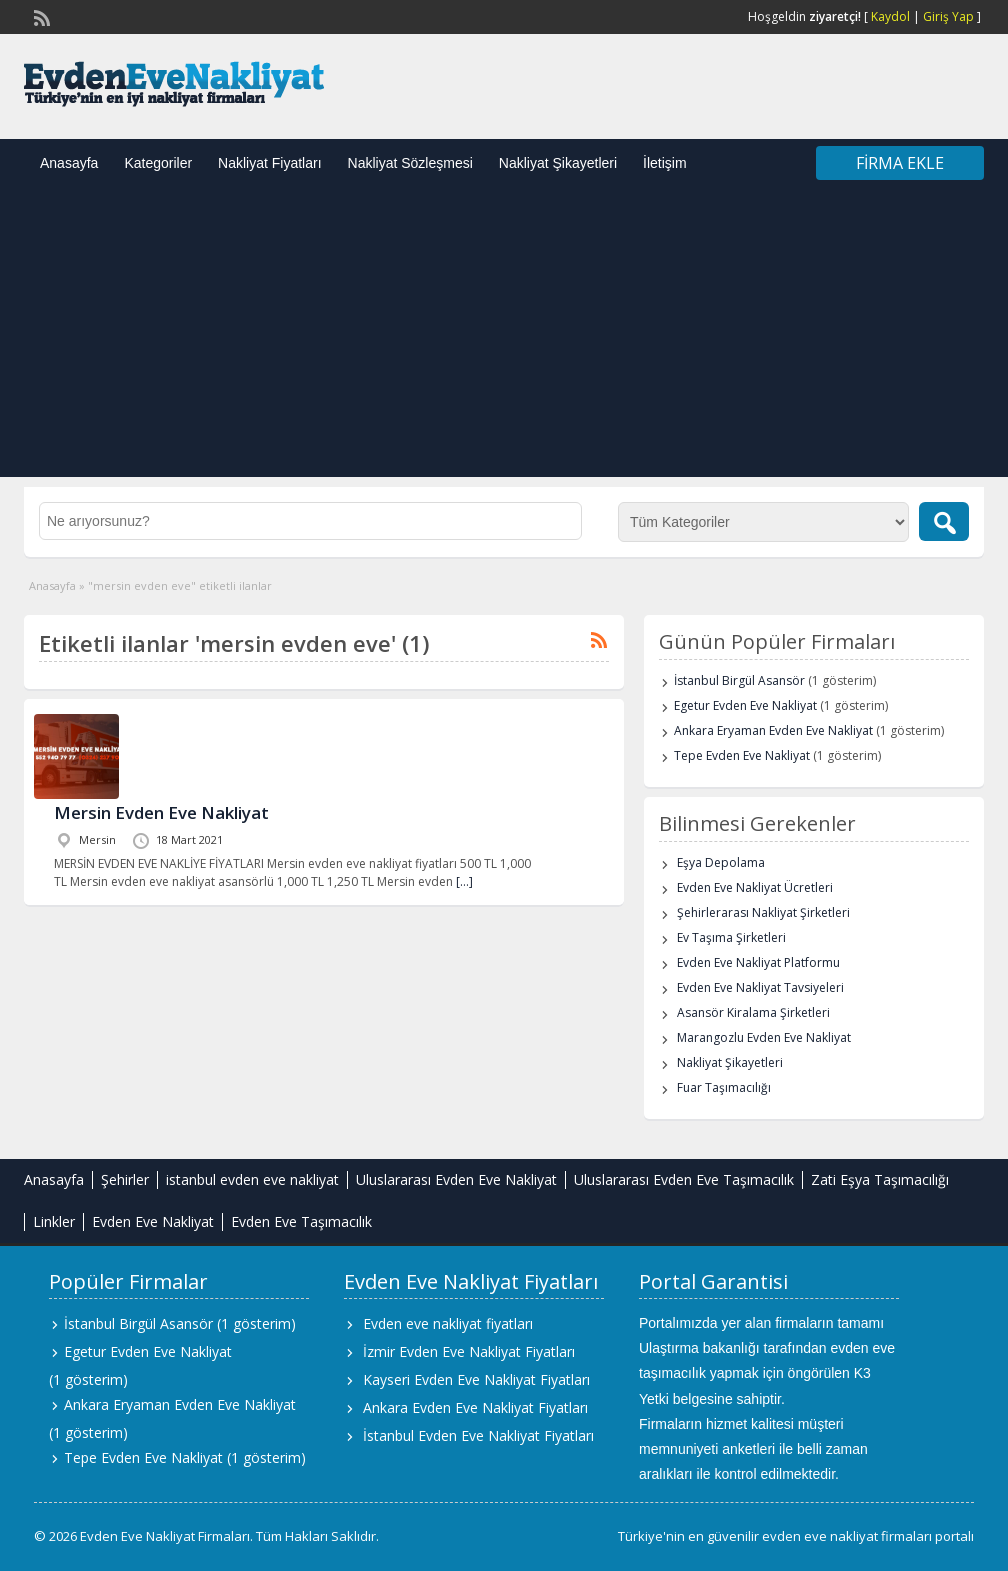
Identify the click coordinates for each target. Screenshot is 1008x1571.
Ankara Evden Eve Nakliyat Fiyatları (475, 1407)
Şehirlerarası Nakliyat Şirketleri (763, 912)
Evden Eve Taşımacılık (301, 1221)
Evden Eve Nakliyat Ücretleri (755, 887)
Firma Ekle (900, 163)
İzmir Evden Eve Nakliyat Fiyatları (469, 1351)
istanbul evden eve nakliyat (252, 1179)
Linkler (54, 1221)
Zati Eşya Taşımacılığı (880, 1179)
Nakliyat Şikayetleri (558, 163)
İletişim (665, 163)
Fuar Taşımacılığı (724, 1087)
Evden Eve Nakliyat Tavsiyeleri (760, 987)
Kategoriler (158, 163)
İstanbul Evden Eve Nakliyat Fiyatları (478, 1435)
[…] (464, 881)
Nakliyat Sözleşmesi (410, 163)
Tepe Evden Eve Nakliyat (742, 755)
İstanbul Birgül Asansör (739, 680)
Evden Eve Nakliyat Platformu (758, 962)
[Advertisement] (504, 337)
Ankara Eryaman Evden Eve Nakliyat (773, 730)
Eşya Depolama (721, 862)
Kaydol (890, 16)
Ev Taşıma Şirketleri (731, 937)
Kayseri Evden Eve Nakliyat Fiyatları (476, 1379)
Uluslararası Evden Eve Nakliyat (456, 1179)
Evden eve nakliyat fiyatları (448, 1323)
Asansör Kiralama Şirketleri (753, 1012)
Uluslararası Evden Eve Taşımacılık (684, 1179)
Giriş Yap (948, 16)
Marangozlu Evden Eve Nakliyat (764, 1037)
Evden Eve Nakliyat (153, 1221)
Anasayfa (69, 163)
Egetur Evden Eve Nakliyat (745, 705)
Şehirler (125, 1179)
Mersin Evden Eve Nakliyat (161, 812)
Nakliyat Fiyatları (269, 163)
